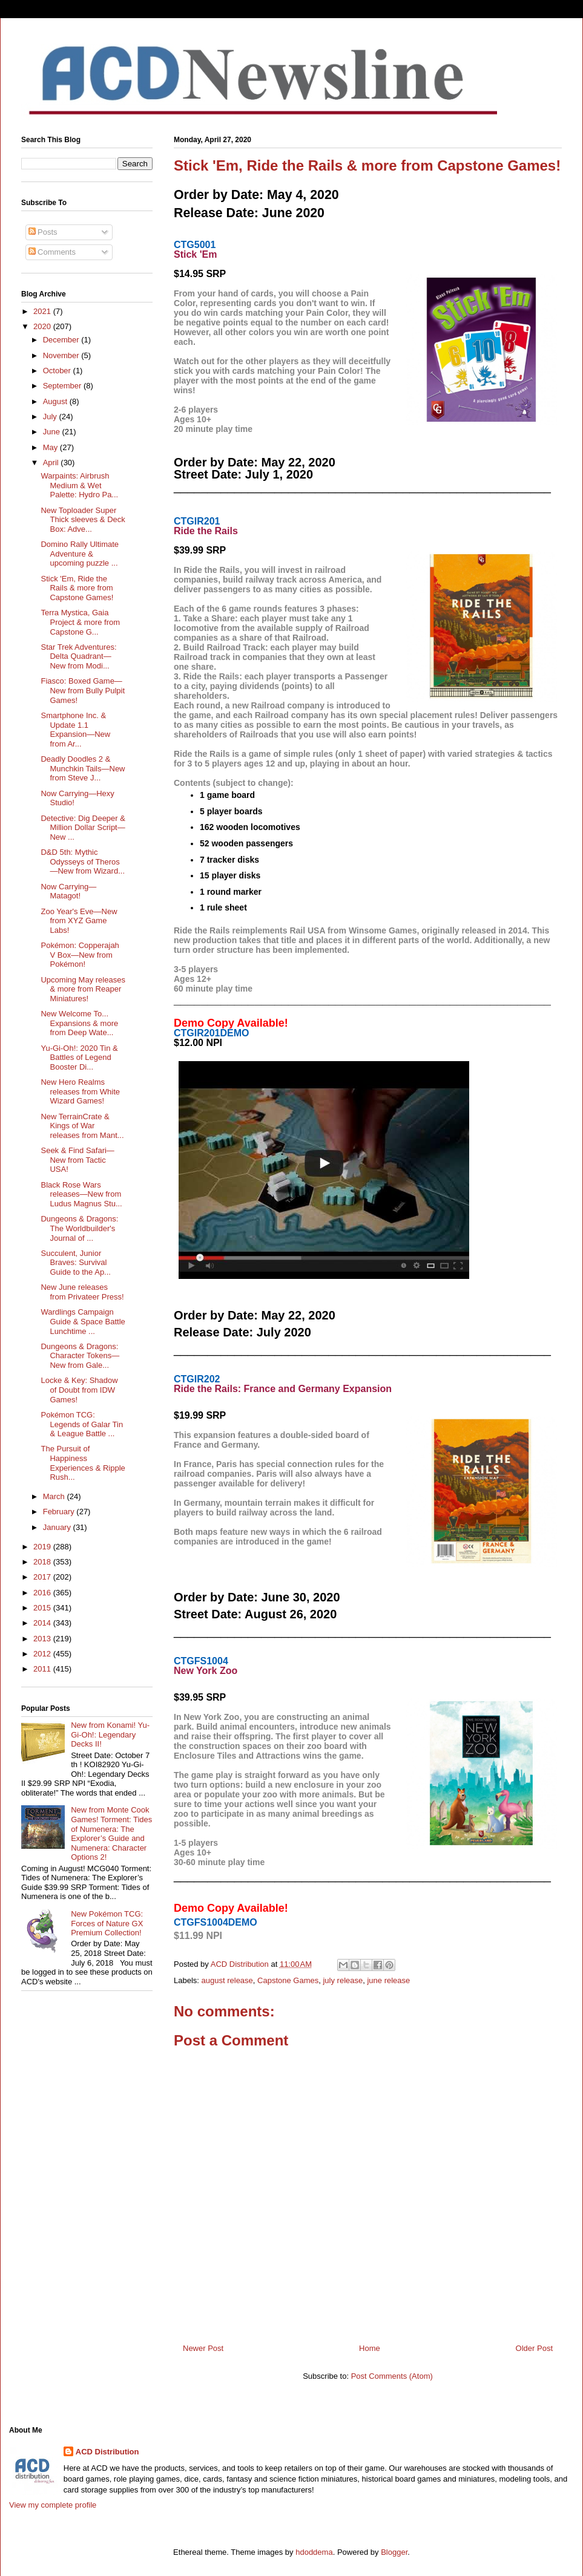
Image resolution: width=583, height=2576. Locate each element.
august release (227, 1980)
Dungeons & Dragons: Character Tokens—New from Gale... (80, 1356)
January (58, 1527)
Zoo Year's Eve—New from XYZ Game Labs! (79, 921)
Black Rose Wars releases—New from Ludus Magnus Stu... (81, 1194)
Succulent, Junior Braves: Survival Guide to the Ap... (75, 1263)
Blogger (394, 2552)
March (55, 1496)
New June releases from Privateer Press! (82, 1292)
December (62, 339)
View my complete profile (52, 2504)
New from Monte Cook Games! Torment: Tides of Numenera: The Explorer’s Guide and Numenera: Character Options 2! (111, 1833)
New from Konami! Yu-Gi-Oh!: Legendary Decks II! (110, 1734)
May (51, 447)
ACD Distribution (107, 2451)
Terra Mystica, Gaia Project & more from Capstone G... (80, 622)
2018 (43, 1561)
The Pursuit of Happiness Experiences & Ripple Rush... (83, 1463)
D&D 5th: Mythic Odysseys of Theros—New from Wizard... (83, 861)
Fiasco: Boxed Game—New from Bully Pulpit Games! (83, 690)
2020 (43, 326)
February (60, 1511)
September (63, 385)
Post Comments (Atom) (392, 2376)
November (62, 355)
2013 (43, 1638)
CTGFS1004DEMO (215, 1922)
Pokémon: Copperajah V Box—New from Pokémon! (80, 955)
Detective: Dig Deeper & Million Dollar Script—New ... (83, 828)
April (52, 462)
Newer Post (203, 2348)
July (51, 416)
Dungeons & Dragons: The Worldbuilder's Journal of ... (79, 1228)
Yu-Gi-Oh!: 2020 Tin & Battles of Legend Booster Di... (79, 1057)
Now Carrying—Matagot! (68, 891)
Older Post (534, 2348)
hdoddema (313, 2552)
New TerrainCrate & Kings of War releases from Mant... (82, 1126)
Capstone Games (287, 1980)
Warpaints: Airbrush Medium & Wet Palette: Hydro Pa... (79, 485)
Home (369, 2348)
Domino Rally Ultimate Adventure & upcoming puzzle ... (80, 553)
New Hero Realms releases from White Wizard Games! (80, 1091)
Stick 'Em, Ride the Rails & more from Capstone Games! (77, 588)
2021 (43, 311)
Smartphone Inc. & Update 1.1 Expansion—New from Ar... (75, 729)
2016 (43, 1592)
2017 (43, 1576)
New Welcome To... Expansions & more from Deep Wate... (79, 1023)
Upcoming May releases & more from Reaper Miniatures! (83, 989)
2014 (43, 1622)
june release (388, 1980)
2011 (43, 1668)
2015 (43, 1607)
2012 (43, 1653)
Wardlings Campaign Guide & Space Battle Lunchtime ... (83, 1321)
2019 (43, 1546)
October (58, 370)
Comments (52, 252)
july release (343, 1980)
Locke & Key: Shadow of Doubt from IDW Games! (79, 1390)
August (56, 401)
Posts (43, 232)
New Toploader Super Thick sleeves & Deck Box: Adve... (83, 520)
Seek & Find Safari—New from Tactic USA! (77, 1160)
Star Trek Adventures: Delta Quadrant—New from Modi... (78, 656)
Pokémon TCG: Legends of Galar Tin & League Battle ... (82, 1424)
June (52, 431)
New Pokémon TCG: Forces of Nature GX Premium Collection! (107, 1923)
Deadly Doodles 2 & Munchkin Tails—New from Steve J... (83, 768)
